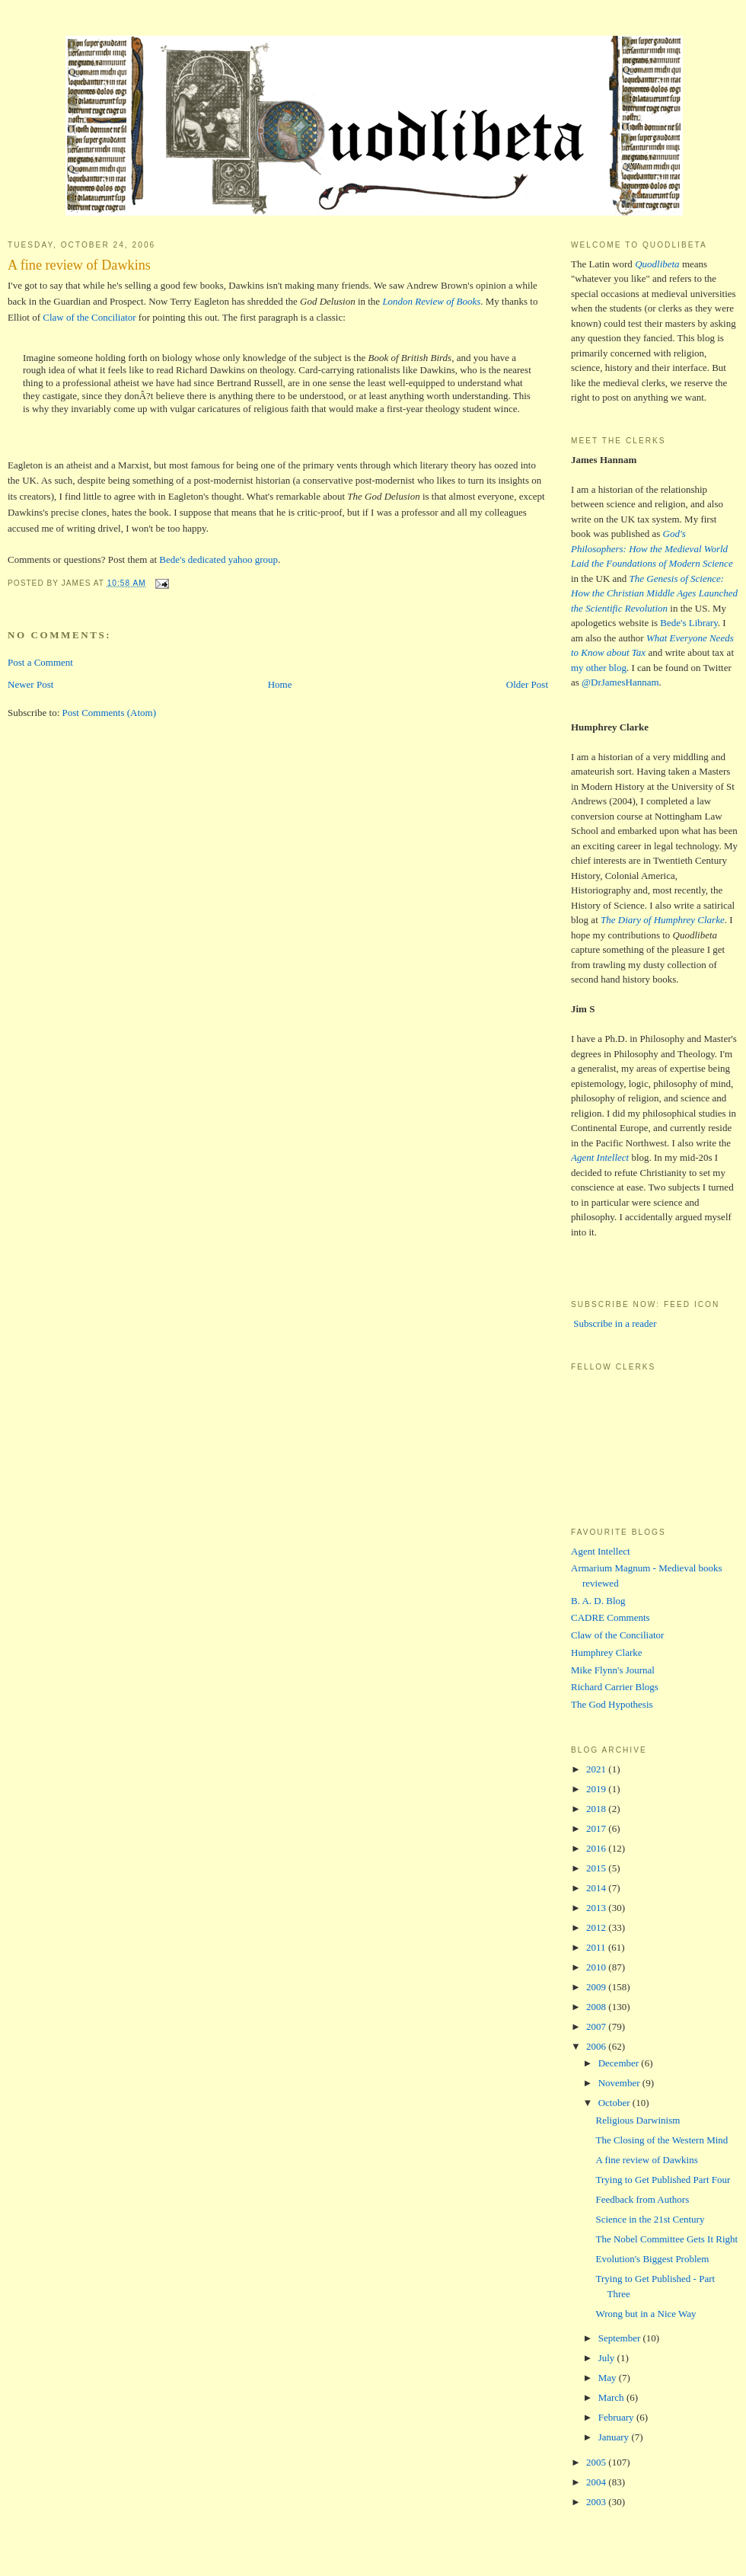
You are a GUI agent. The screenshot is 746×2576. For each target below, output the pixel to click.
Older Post (527, 684)
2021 (597, 1769)
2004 (597, 2482)
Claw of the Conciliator (89, 317)
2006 (597, 2046)
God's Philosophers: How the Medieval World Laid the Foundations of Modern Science (652, 548)
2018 (597, 1808)
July (607, 2357)
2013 (597, 1907)
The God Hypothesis (612, 1704)
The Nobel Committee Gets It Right (666, 2239)
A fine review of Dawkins (79, 265)
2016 (597, 1848)
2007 (597, 2026)
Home (280, 684)
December (620, 2063)
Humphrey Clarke (606, 1652)
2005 (597, 2462)
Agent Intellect (600, 1551)
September (620, 2338)
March (612, 2397)
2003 (597, 2501)
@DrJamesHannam (620, 682)
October (615, 2102)
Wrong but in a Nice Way (645, 2313)
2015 (597, 1868)
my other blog (598, 667)
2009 (597, 1987)
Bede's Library (689, 622)
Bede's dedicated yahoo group (218, 559)
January (615, 2437)
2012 (597, 1927)
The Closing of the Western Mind (661, 2140)
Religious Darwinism (637, 2120)
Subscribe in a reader (614, 1323)
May (608, 2377)
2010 (597, 1967)
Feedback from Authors (642, 2199)
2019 (597, 1789)
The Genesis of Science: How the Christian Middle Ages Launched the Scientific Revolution (654, 593)
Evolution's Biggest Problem (652, 2258)
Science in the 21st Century (649, 2219)
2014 (597, 1888)
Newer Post (30, 684)
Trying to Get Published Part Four (662, 2179)
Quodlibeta (657, 264)
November (620, 2083)
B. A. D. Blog (598, 1600)
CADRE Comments (610, 1617)
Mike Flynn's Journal (613, 1670)
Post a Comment (40, 662)
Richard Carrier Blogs (614, 1686)
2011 (597, 1947)
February (617, 2417)
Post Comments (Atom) (109, 712)
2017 (597, 1828)
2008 (597, 2006)
